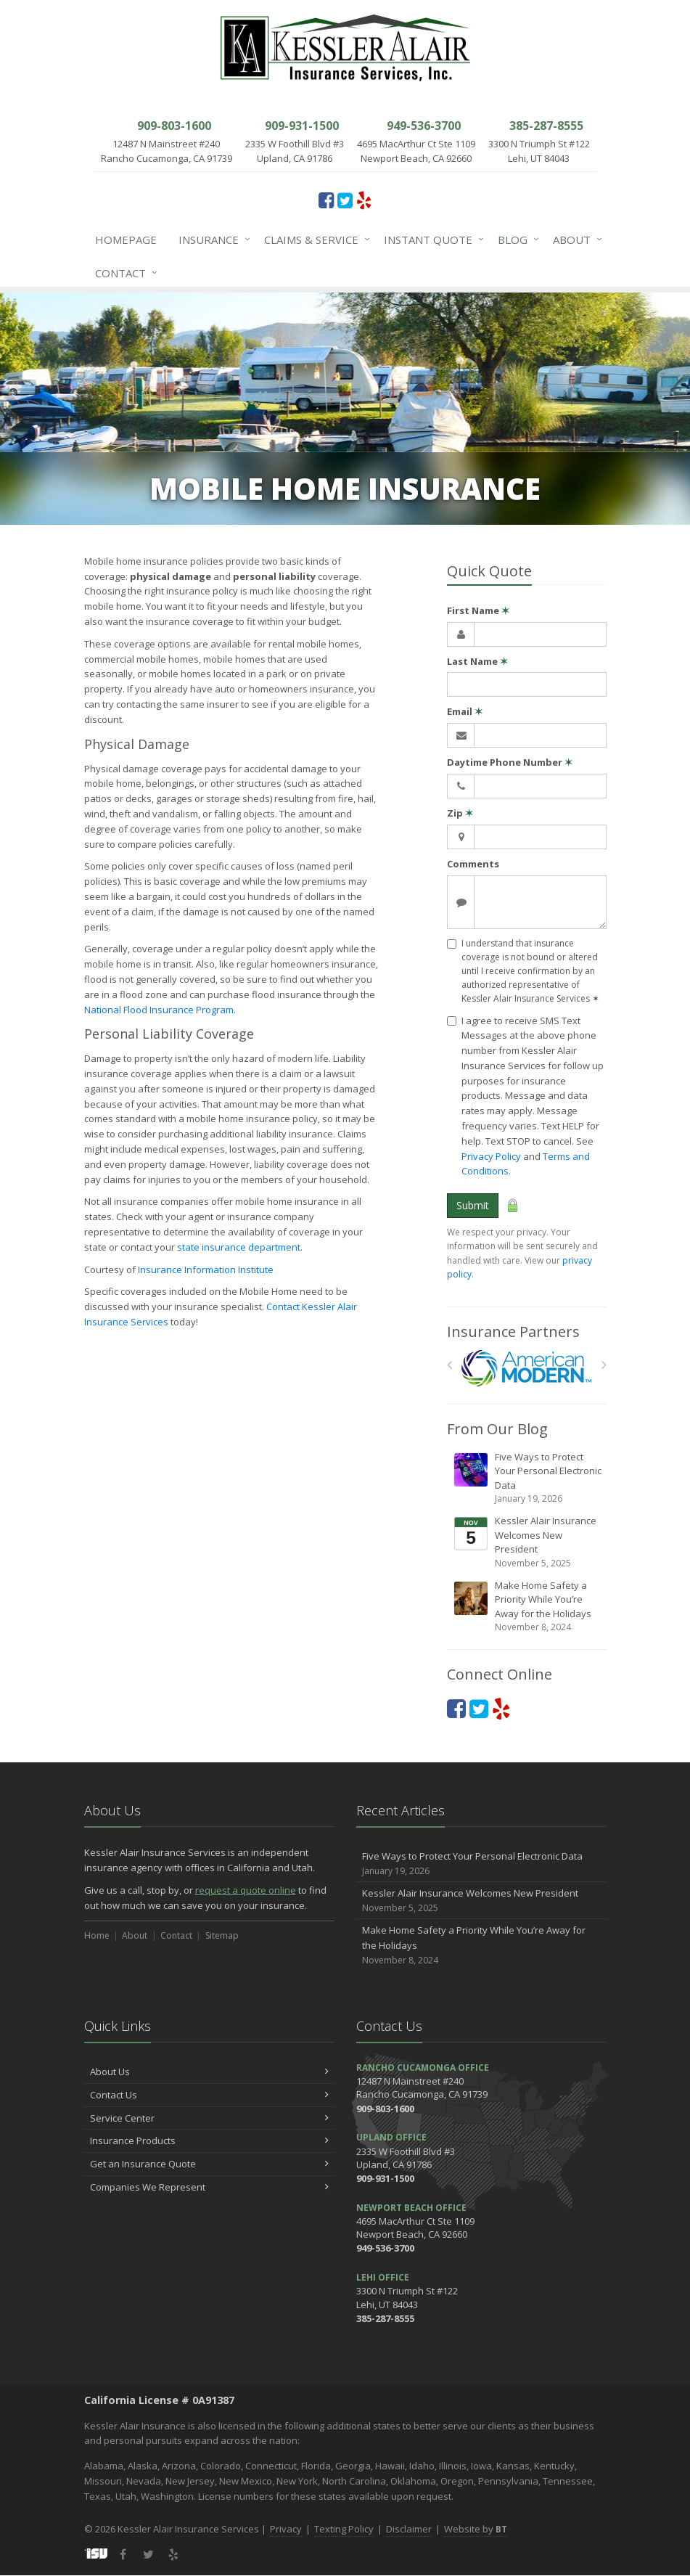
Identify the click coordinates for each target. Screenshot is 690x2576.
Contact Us (209, 2094)
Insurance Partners (513, 1331)
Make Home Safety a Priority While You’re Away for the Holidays (528, 1607)
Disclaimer (409, 2528)
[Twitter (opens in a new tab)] (345, 199)
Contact (123, 273)
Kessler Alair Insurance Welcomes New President (528, 1542)
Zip (460, 812)
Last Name (477, 661)
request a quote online (245, 1890)
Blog (515, 240)
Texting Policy (344, 2528)
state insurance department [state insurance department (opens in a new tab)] (238, 1247)
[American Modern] (526, 1369)
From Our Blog (497, 1429)
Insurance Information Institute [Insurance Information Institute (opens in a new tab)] (206, 1269)
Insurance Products (209, 2140)
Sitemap (222, 1935)
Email (464, 711)
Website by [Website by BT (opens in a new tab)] (475, 2528)
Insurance (211, 240)
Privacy (286, 2528)
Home (97, 1935)
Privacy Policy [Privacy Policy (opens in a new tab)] (491, 1156)
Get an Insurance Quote (209, 2163)
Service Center (209, 2118)
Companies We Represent (209, 2186)
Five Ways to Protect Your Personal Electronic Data (528, 1478)
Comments (473, 863)
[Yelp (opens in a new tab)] (363, 199)
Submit (472, 1205)
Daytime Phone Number (509, 762)
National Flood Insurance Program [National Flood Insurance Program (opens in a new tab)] (159, 1009)
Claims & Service (314, 240)
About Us (209, 2071)
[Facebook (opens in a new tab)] (326, 199)
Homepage (126, 239)
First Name (478, 610)
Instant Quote (431, 240)
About (574, 240)
